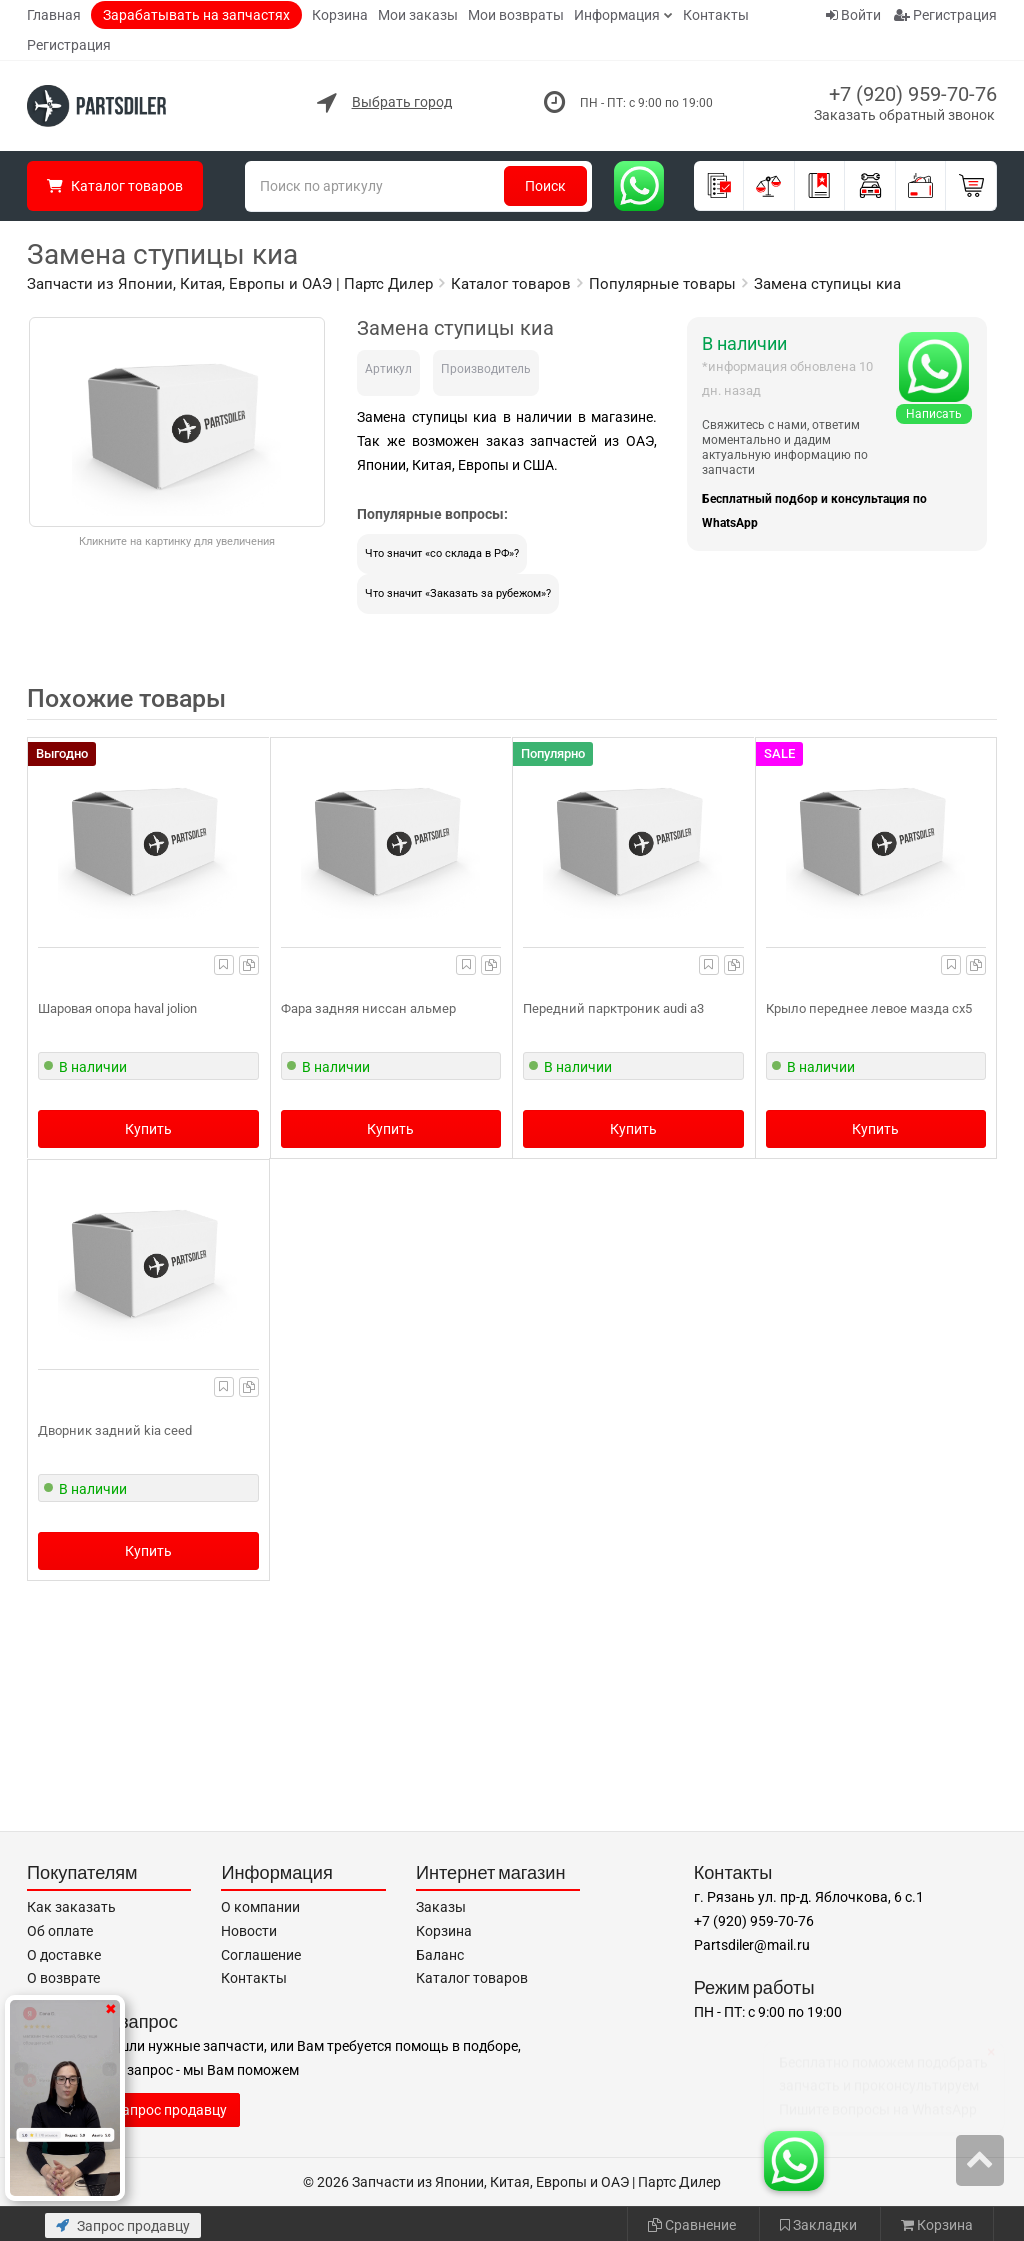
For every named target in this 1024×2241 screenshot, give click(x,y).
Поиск (545, 186)
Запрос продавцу (123, 2226)
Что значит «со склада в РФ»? (442, 553)
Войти (853, 15)
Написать (934, 414)
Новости (249, 1931)
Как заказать (71, 1907)
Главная (54, 15)
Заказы (441, 1907)
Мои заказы (418, 15)
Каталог (115, 186)
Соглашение (261, 1955)
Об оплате (60, 1931)
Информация (617, 15)
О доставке (64, 1955)
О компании (260, 1907)
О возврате (63, 1978)
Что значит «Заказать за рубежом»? (458, 593)
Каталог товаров (472, 1978)
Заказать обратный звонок (904, 115)
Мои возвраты (516, 15)
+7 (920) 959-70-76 (913, 94)
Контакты (716, 15)
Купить (148, 1129)
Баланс (440, 1955)
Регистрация (69, 45)
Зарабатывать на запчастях (196, 15)
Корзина (340, 15)
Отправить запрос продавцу (133, 2110)
